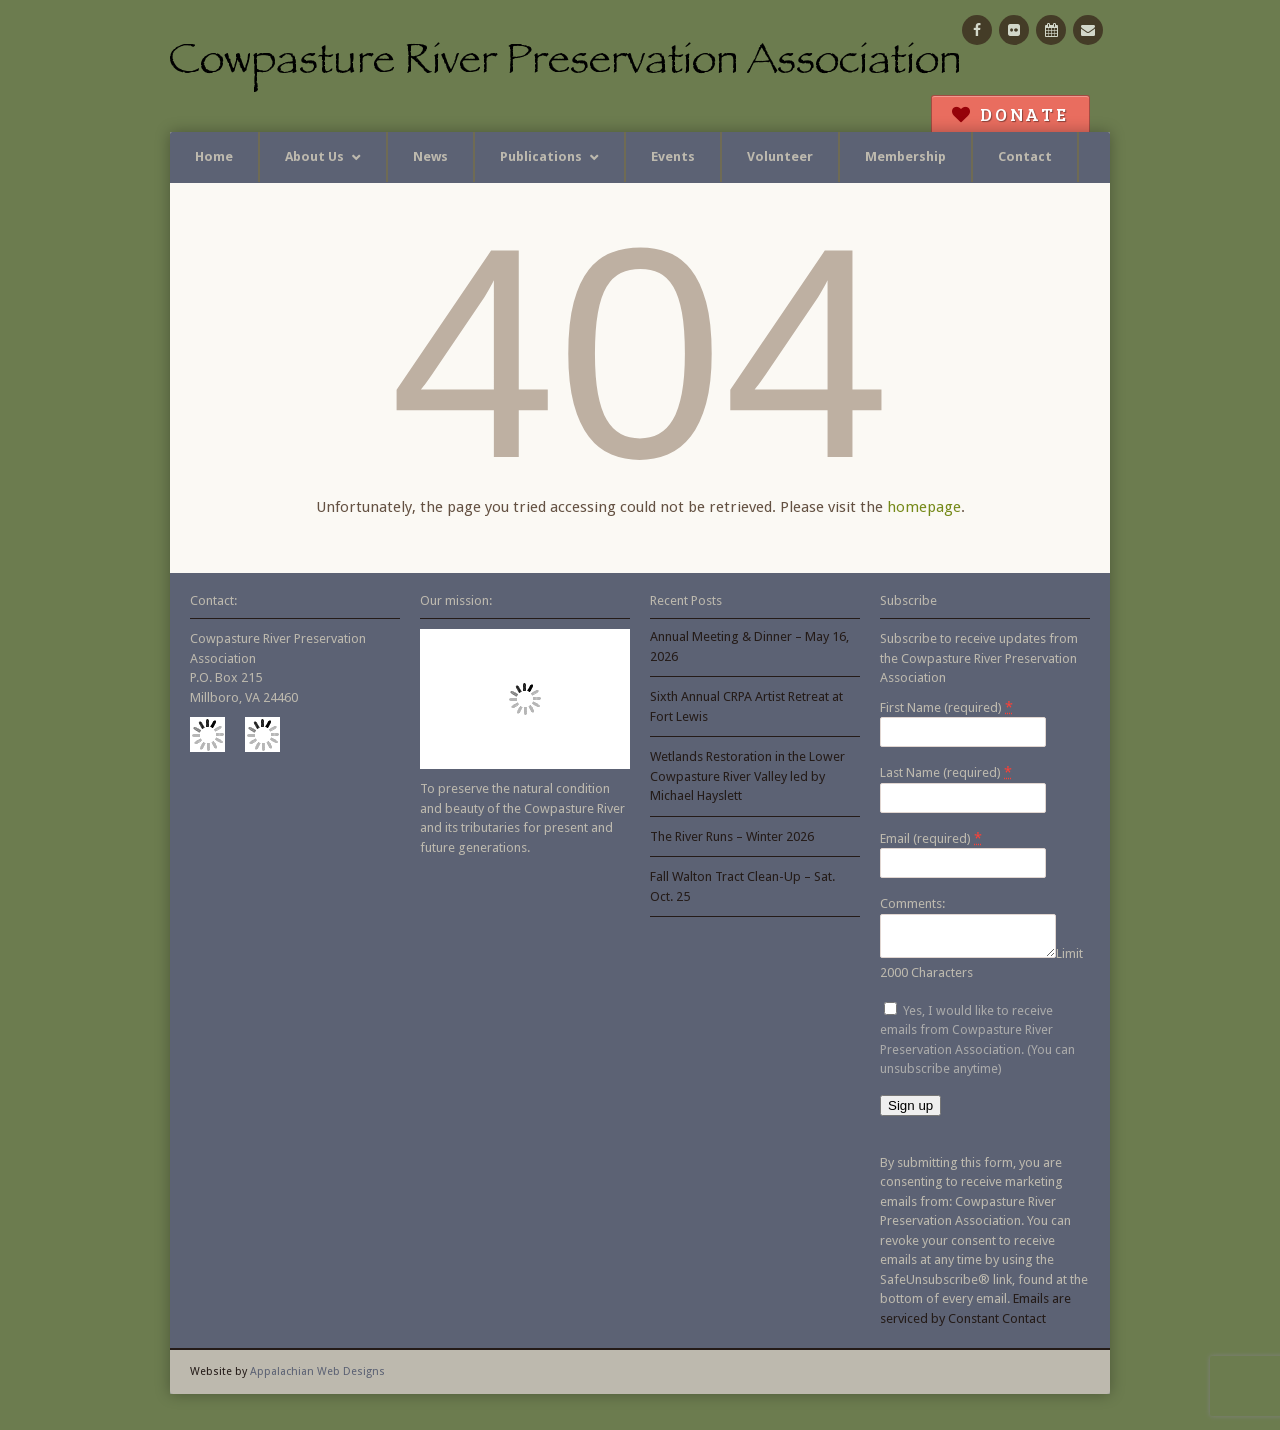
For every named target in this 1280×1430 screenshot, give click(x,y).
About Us (314, 156)
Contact (1025, 156)
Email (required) (931, 838)
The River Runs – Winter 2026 (732, 836)
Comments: (912, 903)
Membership (905, 156)
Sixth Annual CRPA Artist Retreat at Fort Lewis (746, 706)
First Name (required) (946, 707)
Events (673, 156)
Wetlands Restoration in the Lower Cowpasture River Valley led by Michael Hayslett (747, 776)
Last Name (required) (946, 772)
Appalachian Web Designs (317, 1377)
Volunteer (780, 156)
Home (214, 156)
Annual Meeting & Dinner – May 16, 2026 (749, 646)
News (430, 156)
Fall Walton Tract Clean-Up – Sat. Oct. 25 (742, 886)
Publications (541, 156)
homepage (924, 507)
